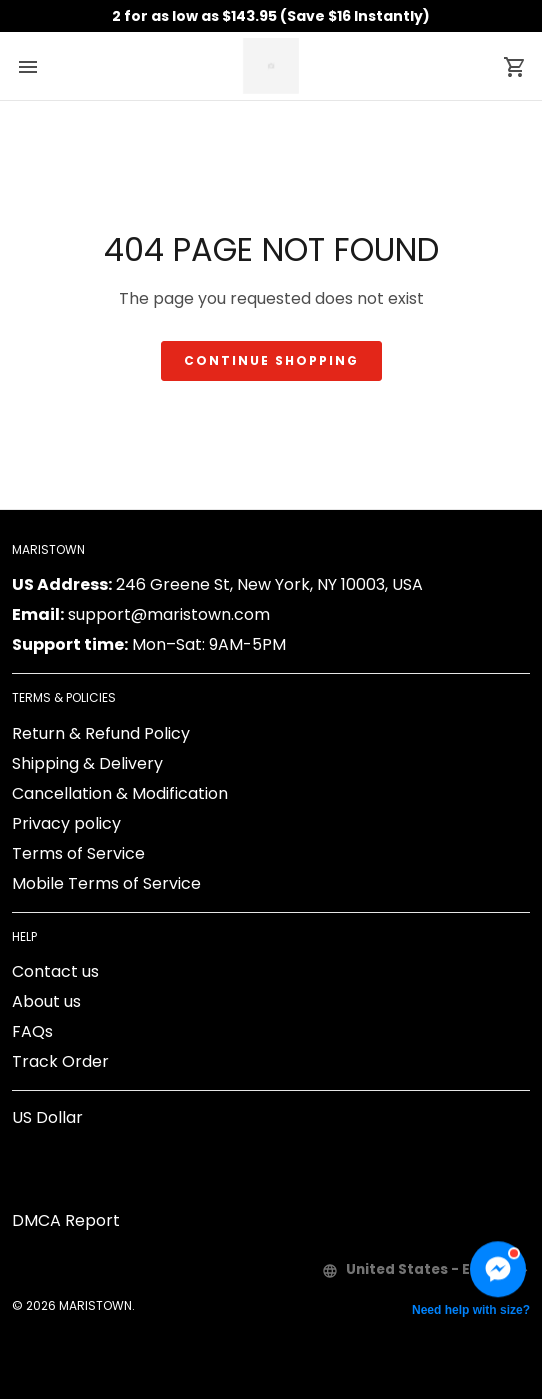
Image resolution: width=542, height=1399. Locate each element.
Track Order (60, 1061)
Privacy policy (66, 823)
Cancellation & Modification (120, 793)
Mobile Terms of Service (106, 883)
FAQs (32, 1031)
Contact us (55, 971)
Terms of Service (78, 853)
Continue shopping (271, 360)
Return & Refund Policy (101, 733)
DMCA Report (66, 1220)
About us (46, 1001)
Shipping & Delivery (87, 763)
